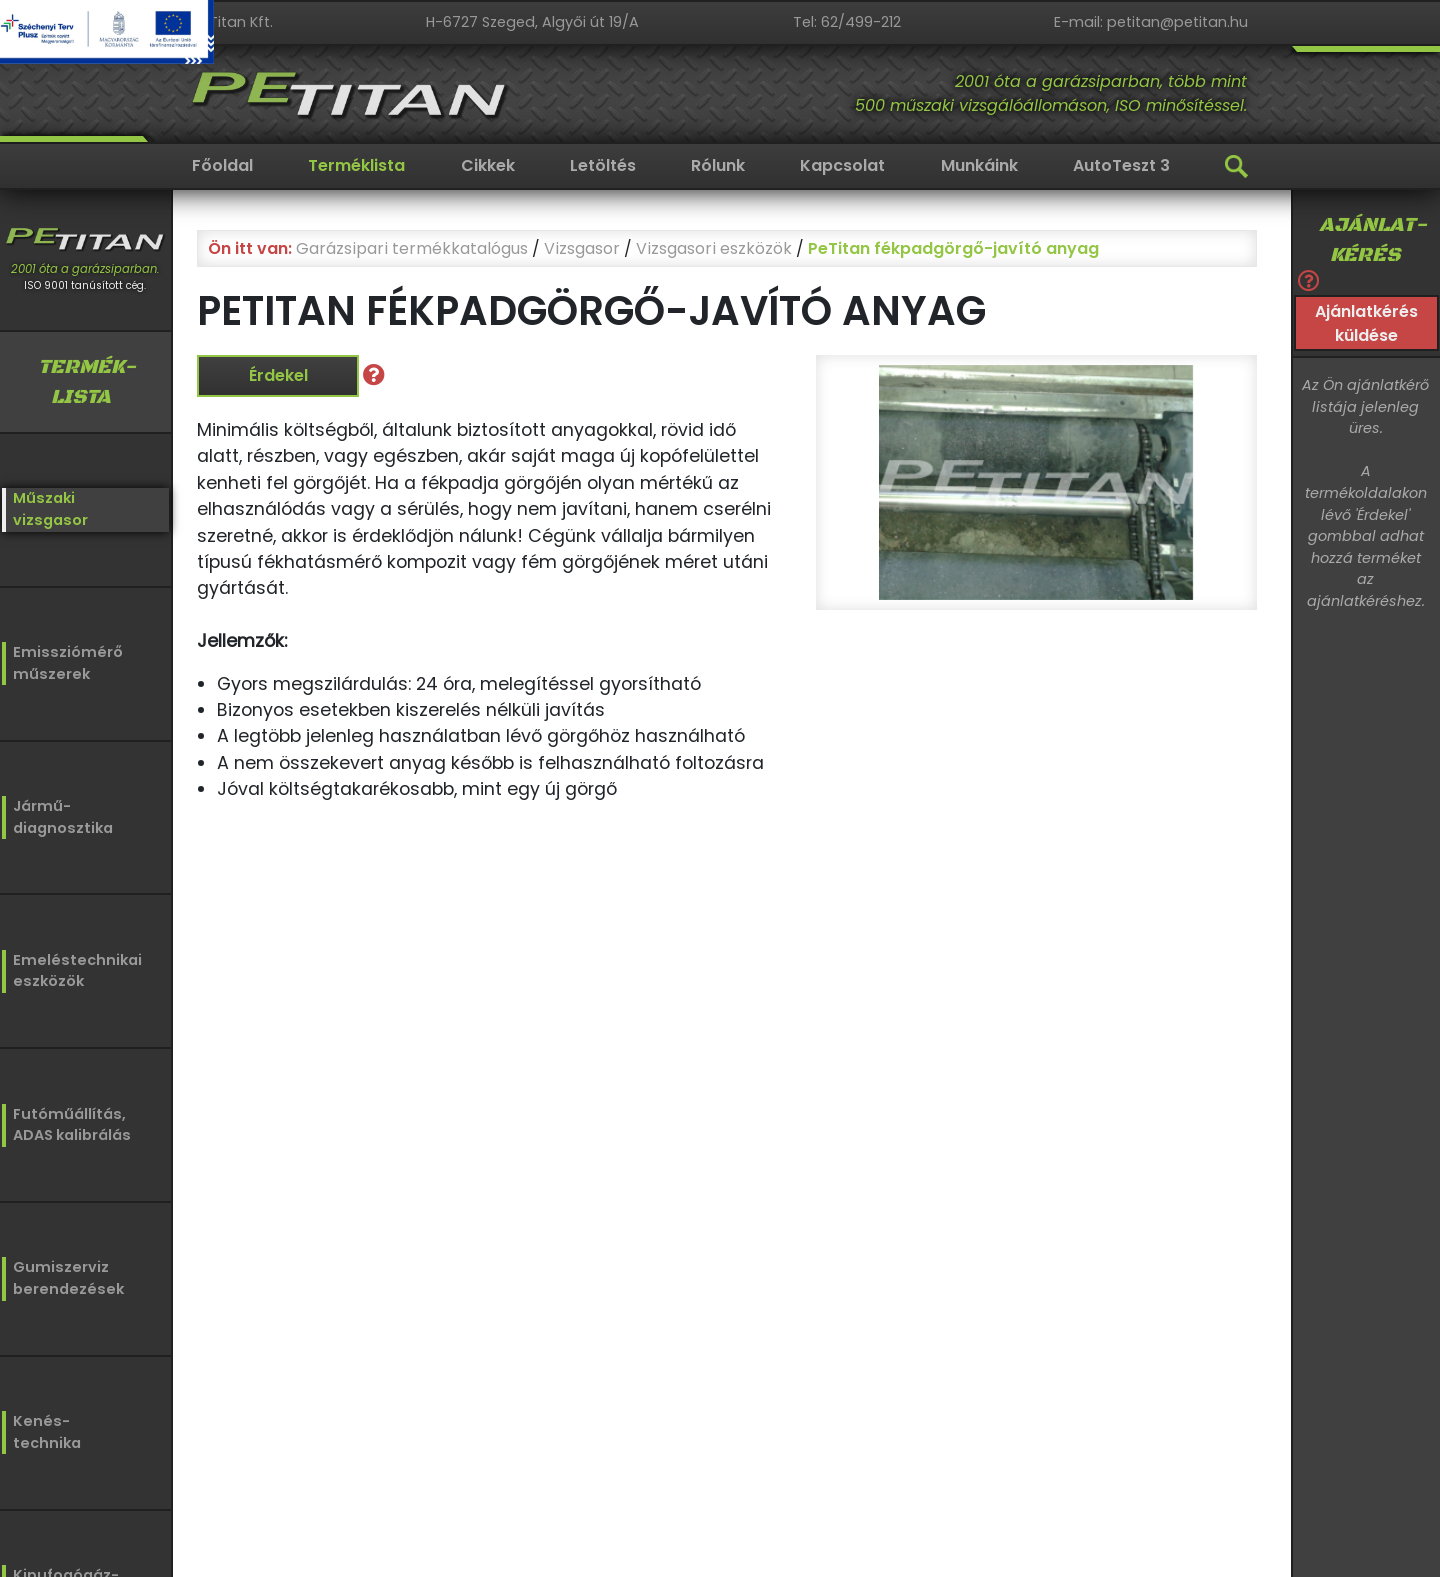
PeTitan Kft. (232, 22)
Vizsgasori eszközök (714, 248)
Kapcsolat (842, 165)
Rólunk (718, 165)
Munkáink (979, 165)
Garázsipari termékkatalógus (412, 248)
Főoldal (222, 165)
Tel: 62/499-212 (847, 22)
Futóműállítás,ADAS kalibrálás (70, 1121)
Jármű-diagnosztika (61, 814)
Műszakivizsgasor (48, 508)
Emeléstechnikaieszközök (71, 968)
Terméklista (356, 165)
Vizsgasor (582, 248)
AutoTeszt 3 (1121, 165)
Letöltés (603, 165)
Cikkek (488, 165)
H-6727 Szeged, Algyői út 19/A (532, 22)
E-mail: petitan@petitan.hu (1151, 22)
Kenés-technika (47, 1429)
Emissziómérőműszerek (62, 661)
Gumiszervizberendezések (62, 1274)
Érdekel (278, 375)
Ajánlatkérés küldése (1366, 323)
